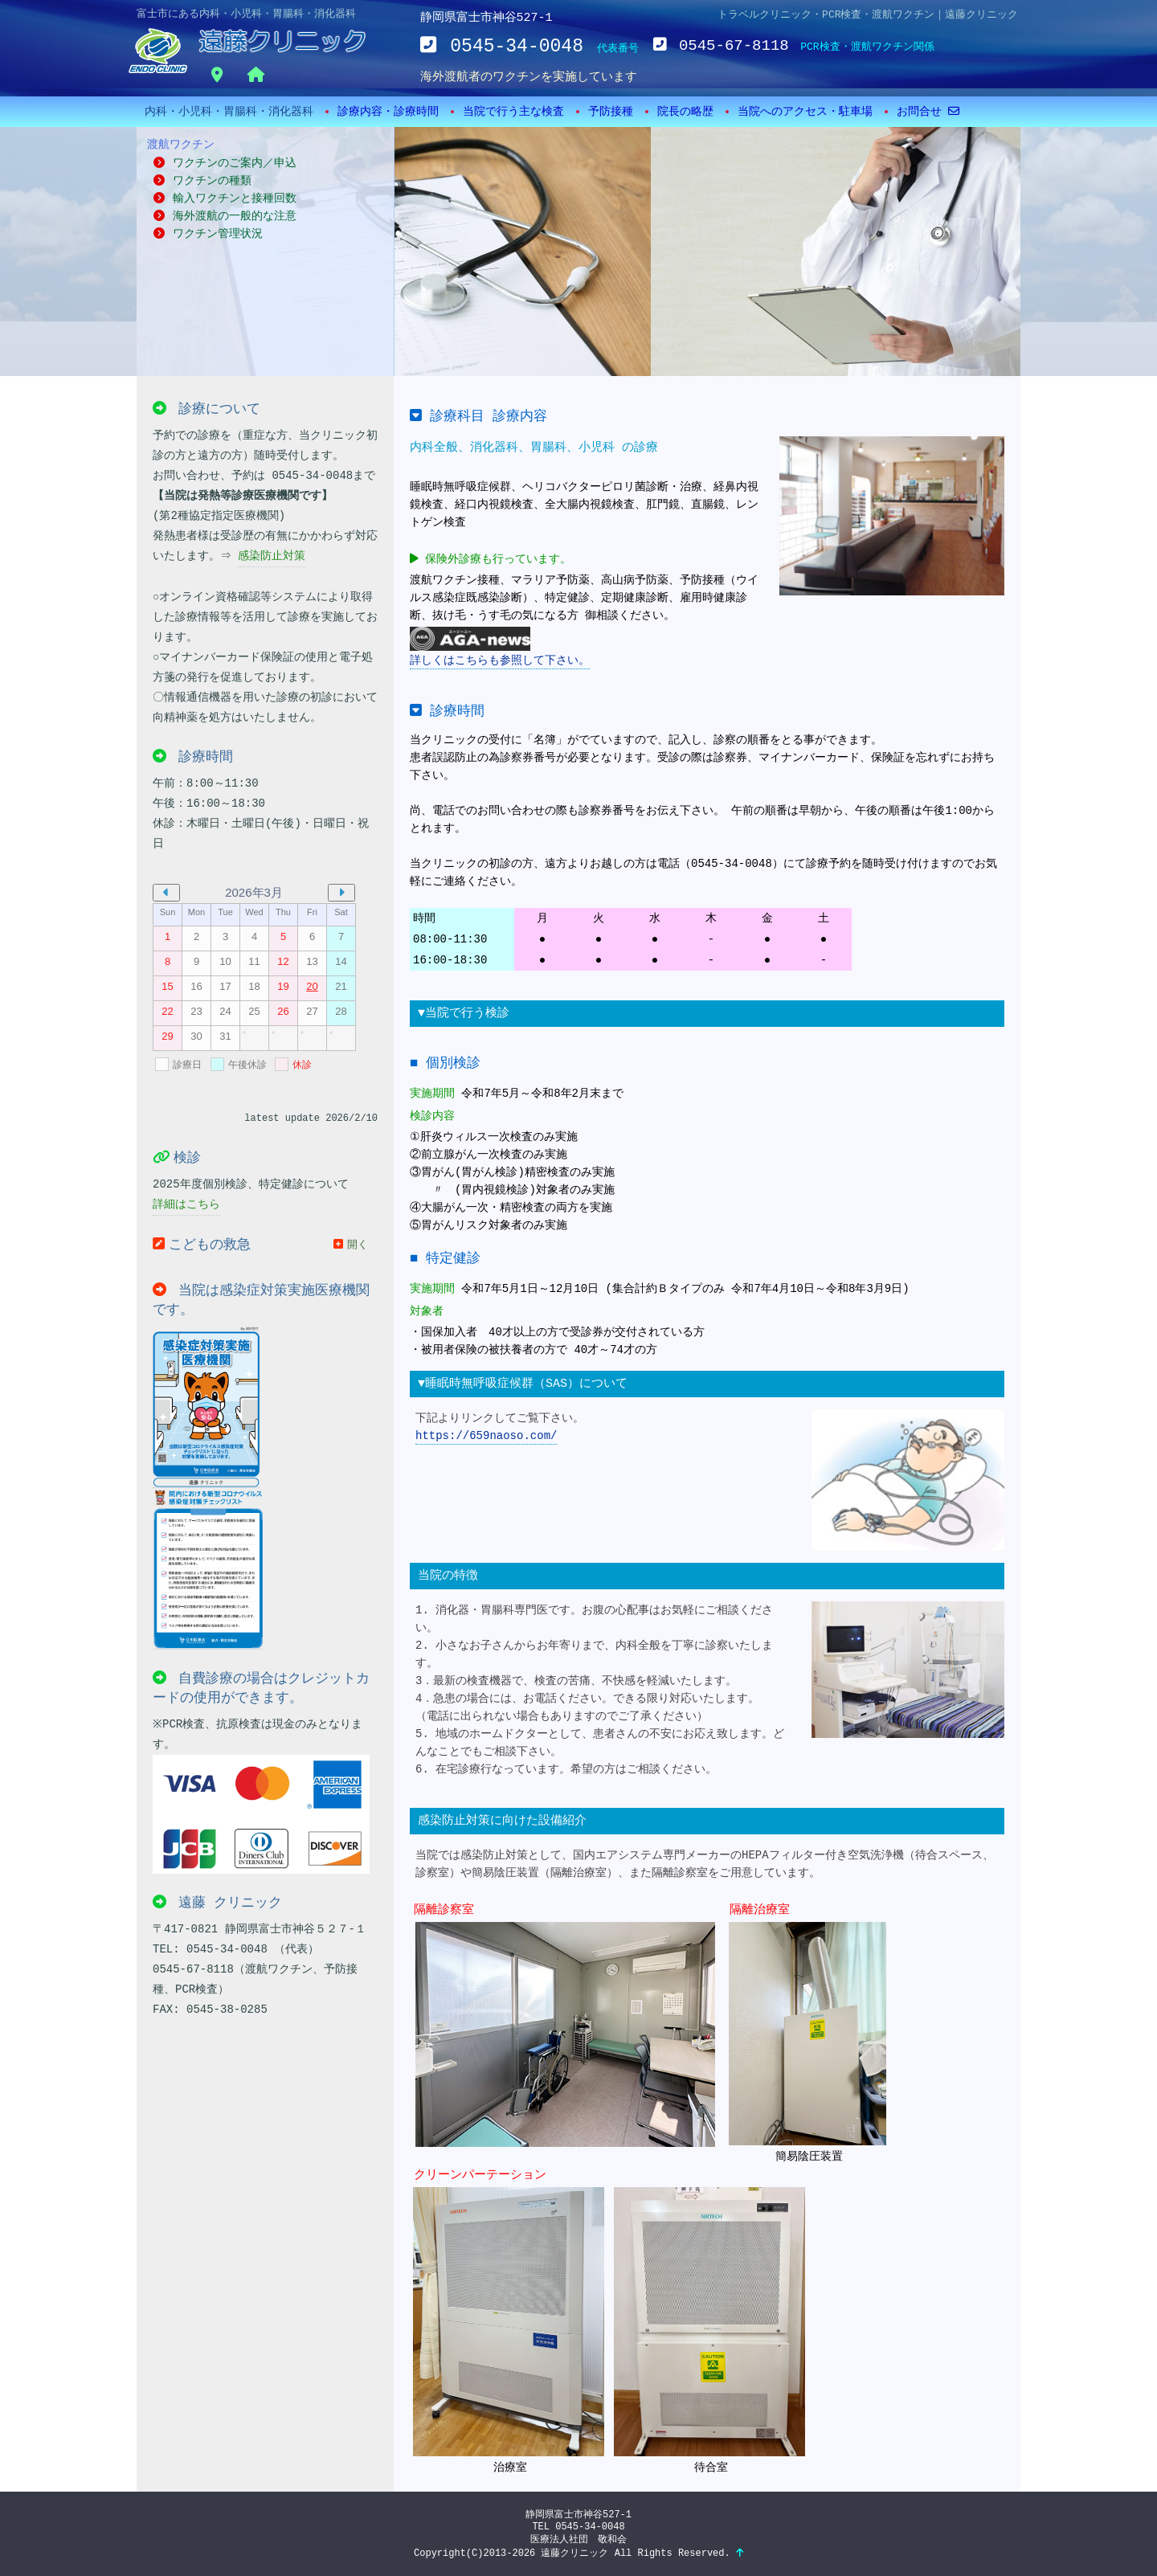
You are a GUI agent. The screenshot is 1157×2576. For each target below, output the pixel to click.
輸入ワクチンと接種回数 (224, 198)
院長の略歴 (685, 111)
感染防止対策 (271, 556)
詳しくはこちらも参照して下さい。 (500, 647)
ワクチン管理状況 (208, 233)
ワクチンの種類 (202, 180)
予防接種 (610, 111)
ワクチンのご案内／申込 (265, 152)
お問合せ (928, 111)
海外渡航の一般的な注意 (224, 216)
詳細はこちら (186, 1204)
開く (350, 1244)
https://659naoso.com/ (486, 1435)
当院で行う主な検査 (513, 111)
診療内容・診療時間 (388, 111)
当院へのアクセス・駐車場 (805, 111)
